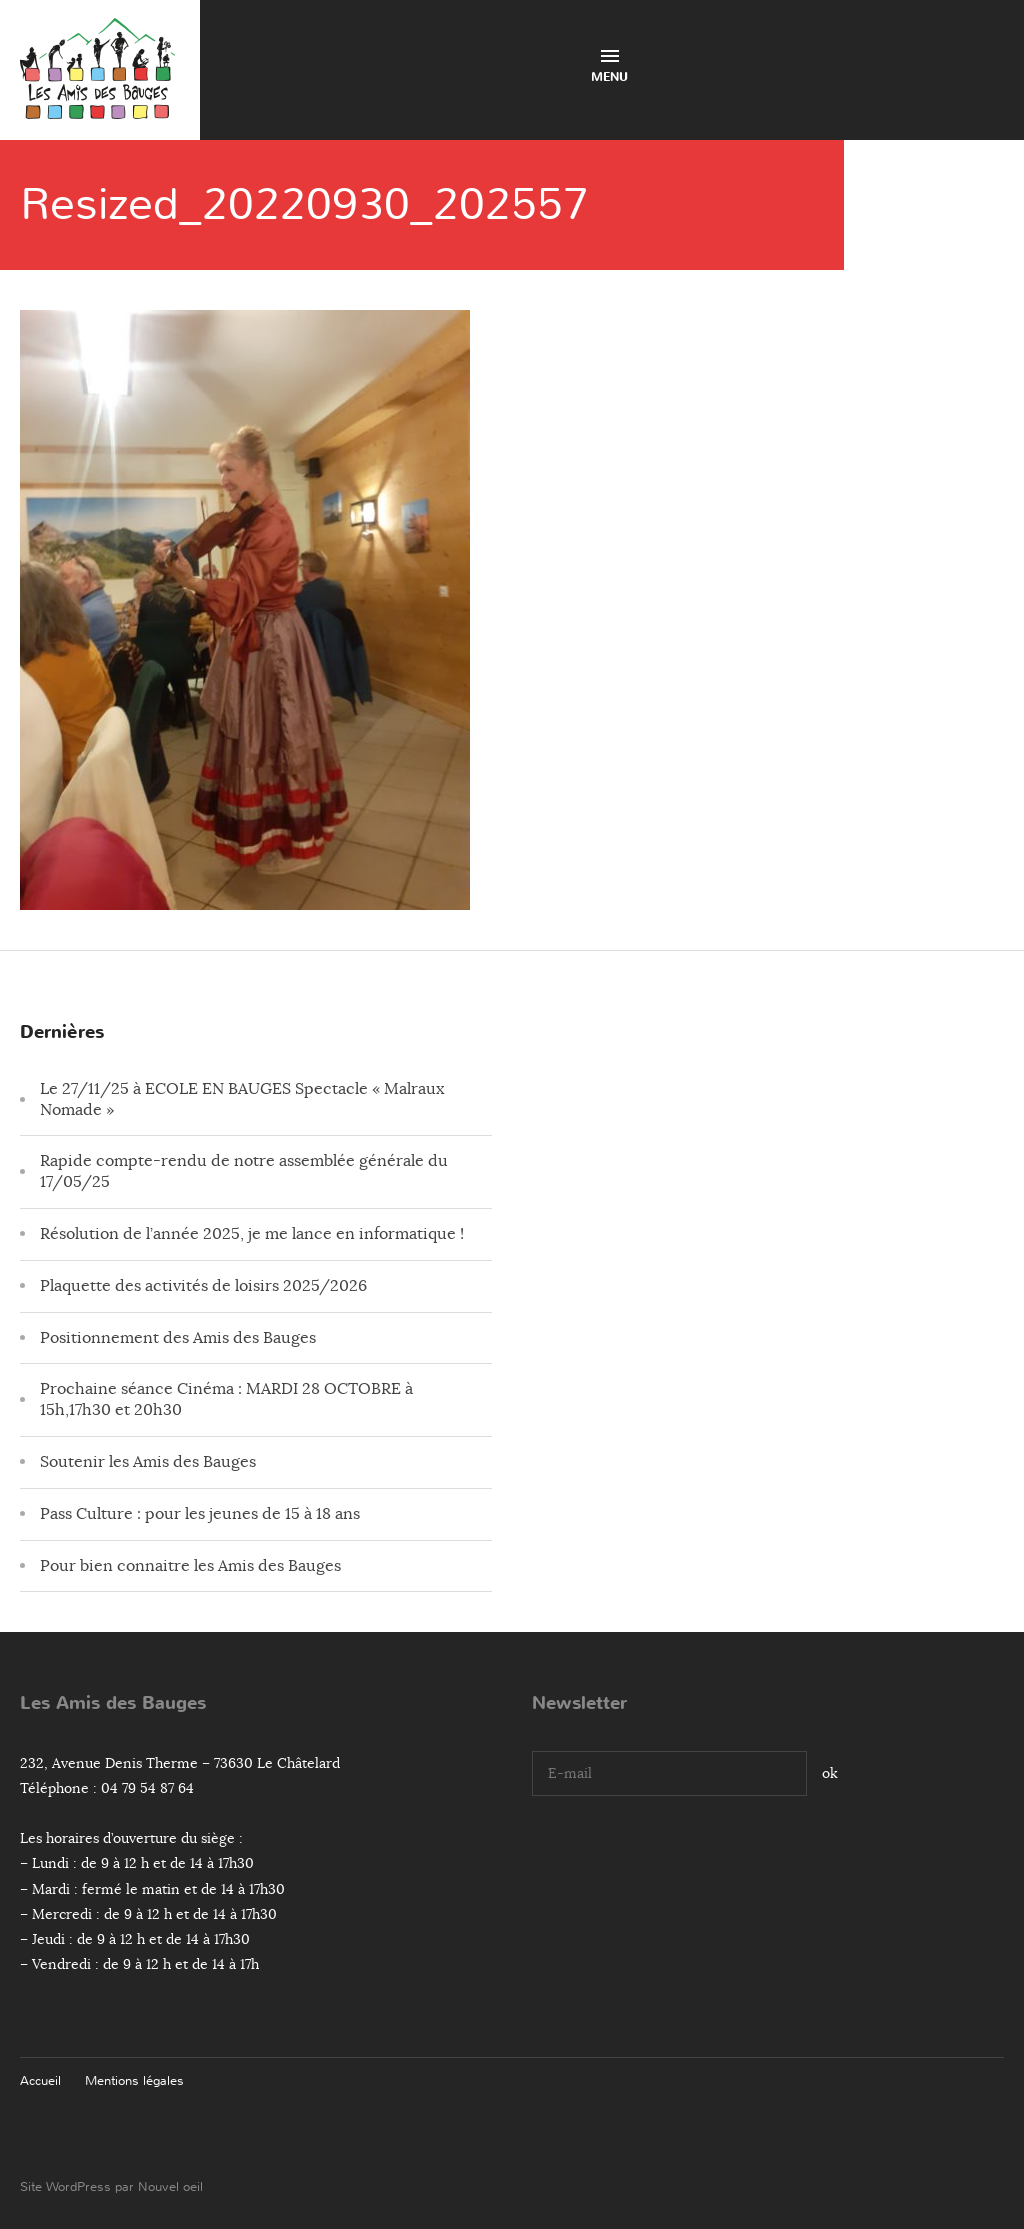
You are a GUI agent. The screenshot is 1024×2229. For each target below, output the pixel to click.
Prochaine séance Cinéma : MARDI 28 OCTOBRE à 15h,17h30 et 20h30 (226, 1399)
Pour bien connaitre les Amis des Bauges (190, 1566)
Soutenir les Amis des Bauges (148, 1462)
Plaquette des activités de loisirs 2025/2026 (203, 1286)
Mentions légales (134, 2080)
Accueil (40, 2080)
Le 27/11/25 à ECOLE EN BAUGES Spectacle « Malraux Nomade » (242, 1099)
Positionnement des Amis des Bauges (178, 1338)
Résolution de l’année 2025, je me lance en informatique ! (252, 1234)
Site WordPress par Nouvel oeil (111, 2186)
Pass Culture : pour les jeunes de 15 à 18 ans (200, 1514)
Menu (609, 67)
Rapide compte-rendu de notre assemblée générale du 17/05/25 (244, 1171)
